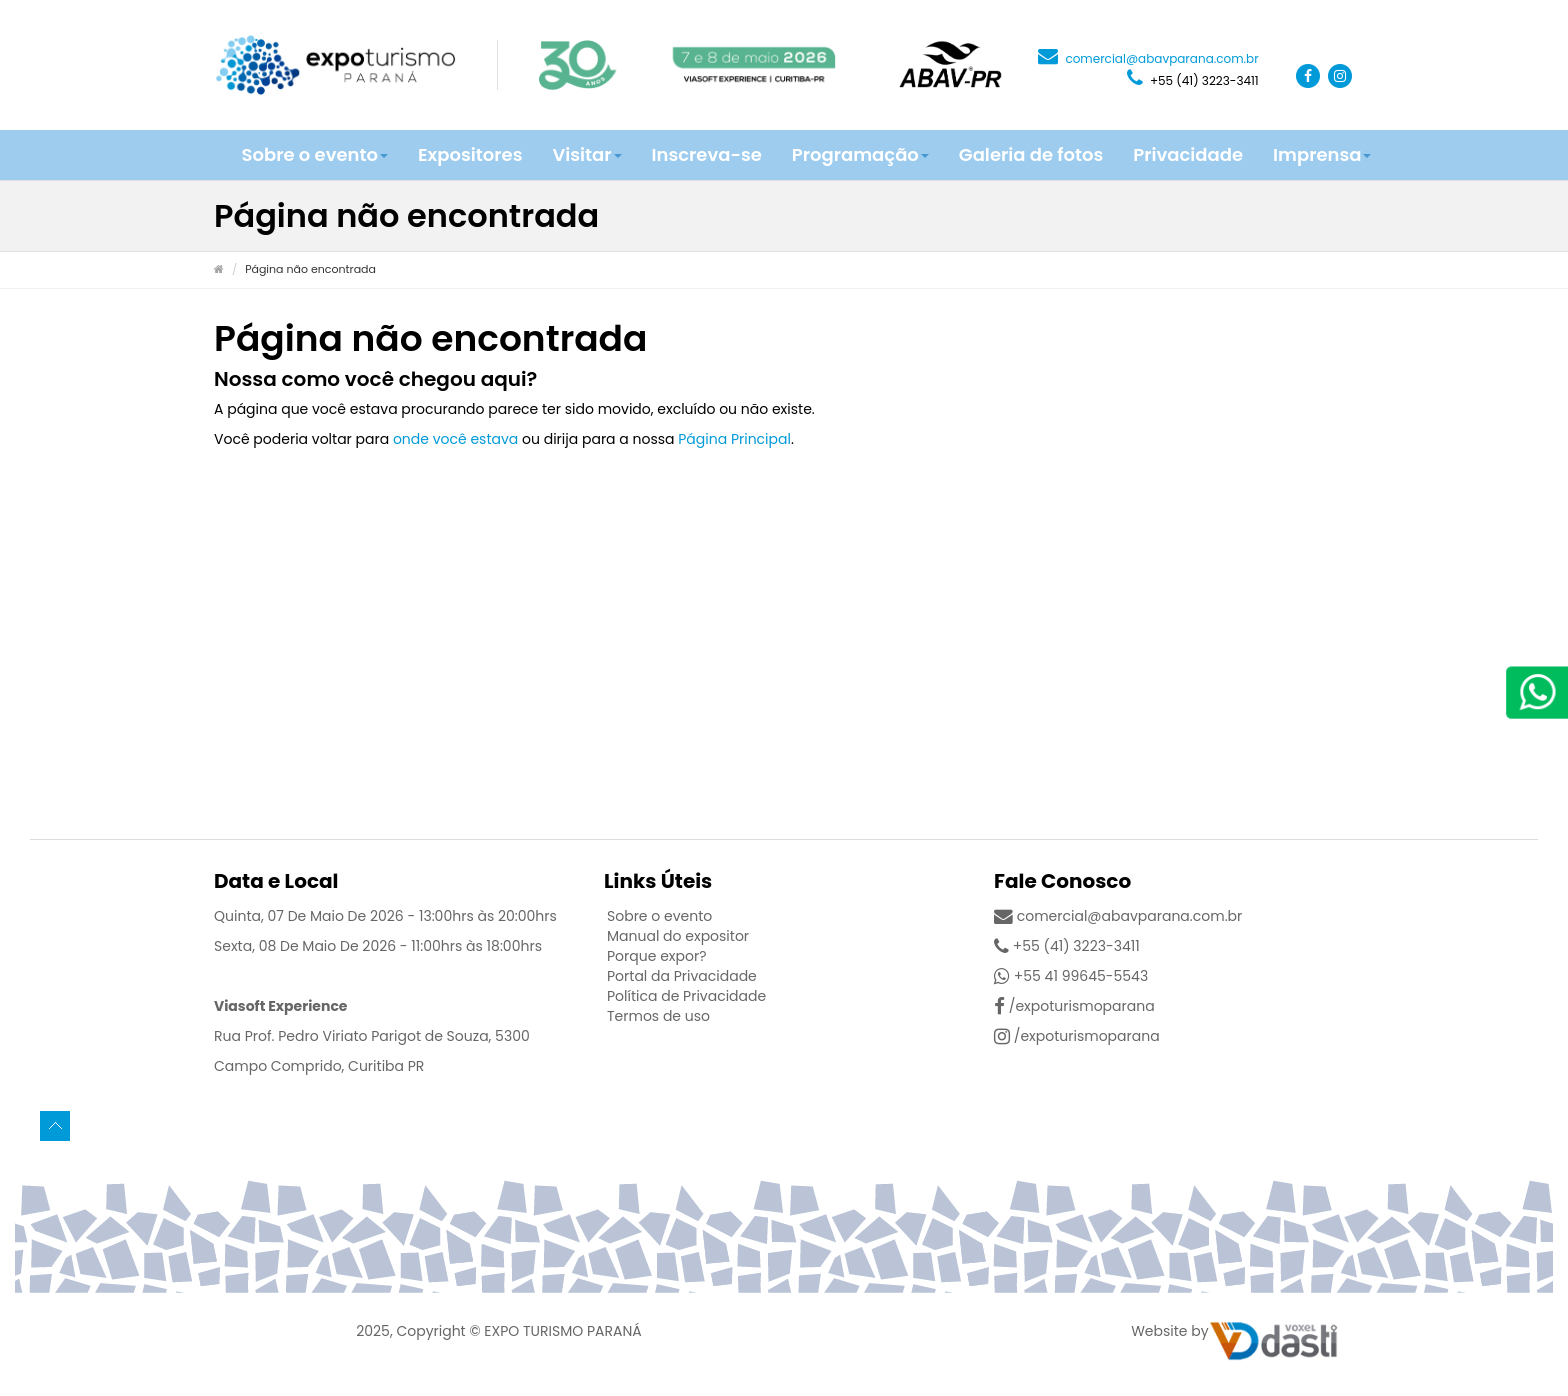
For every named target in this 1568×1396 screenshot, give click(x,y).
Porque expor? (657, 956)
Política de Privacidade (686, 996)
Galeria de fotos (1031, 154)
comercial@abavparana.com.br (1148, 58)
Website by (1169, 1331)
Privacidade (1188, 154)
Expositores (470, 154)
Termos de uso (658, 1016)
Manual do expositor (678, 936)
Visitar (586, 154)
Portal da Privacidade (682, 976)
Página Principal (734, 439)
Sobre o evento (315, 154)
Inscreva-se (707, 154)
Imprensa (1322, 154)
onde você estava (455, 439)
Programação (860, 154)
